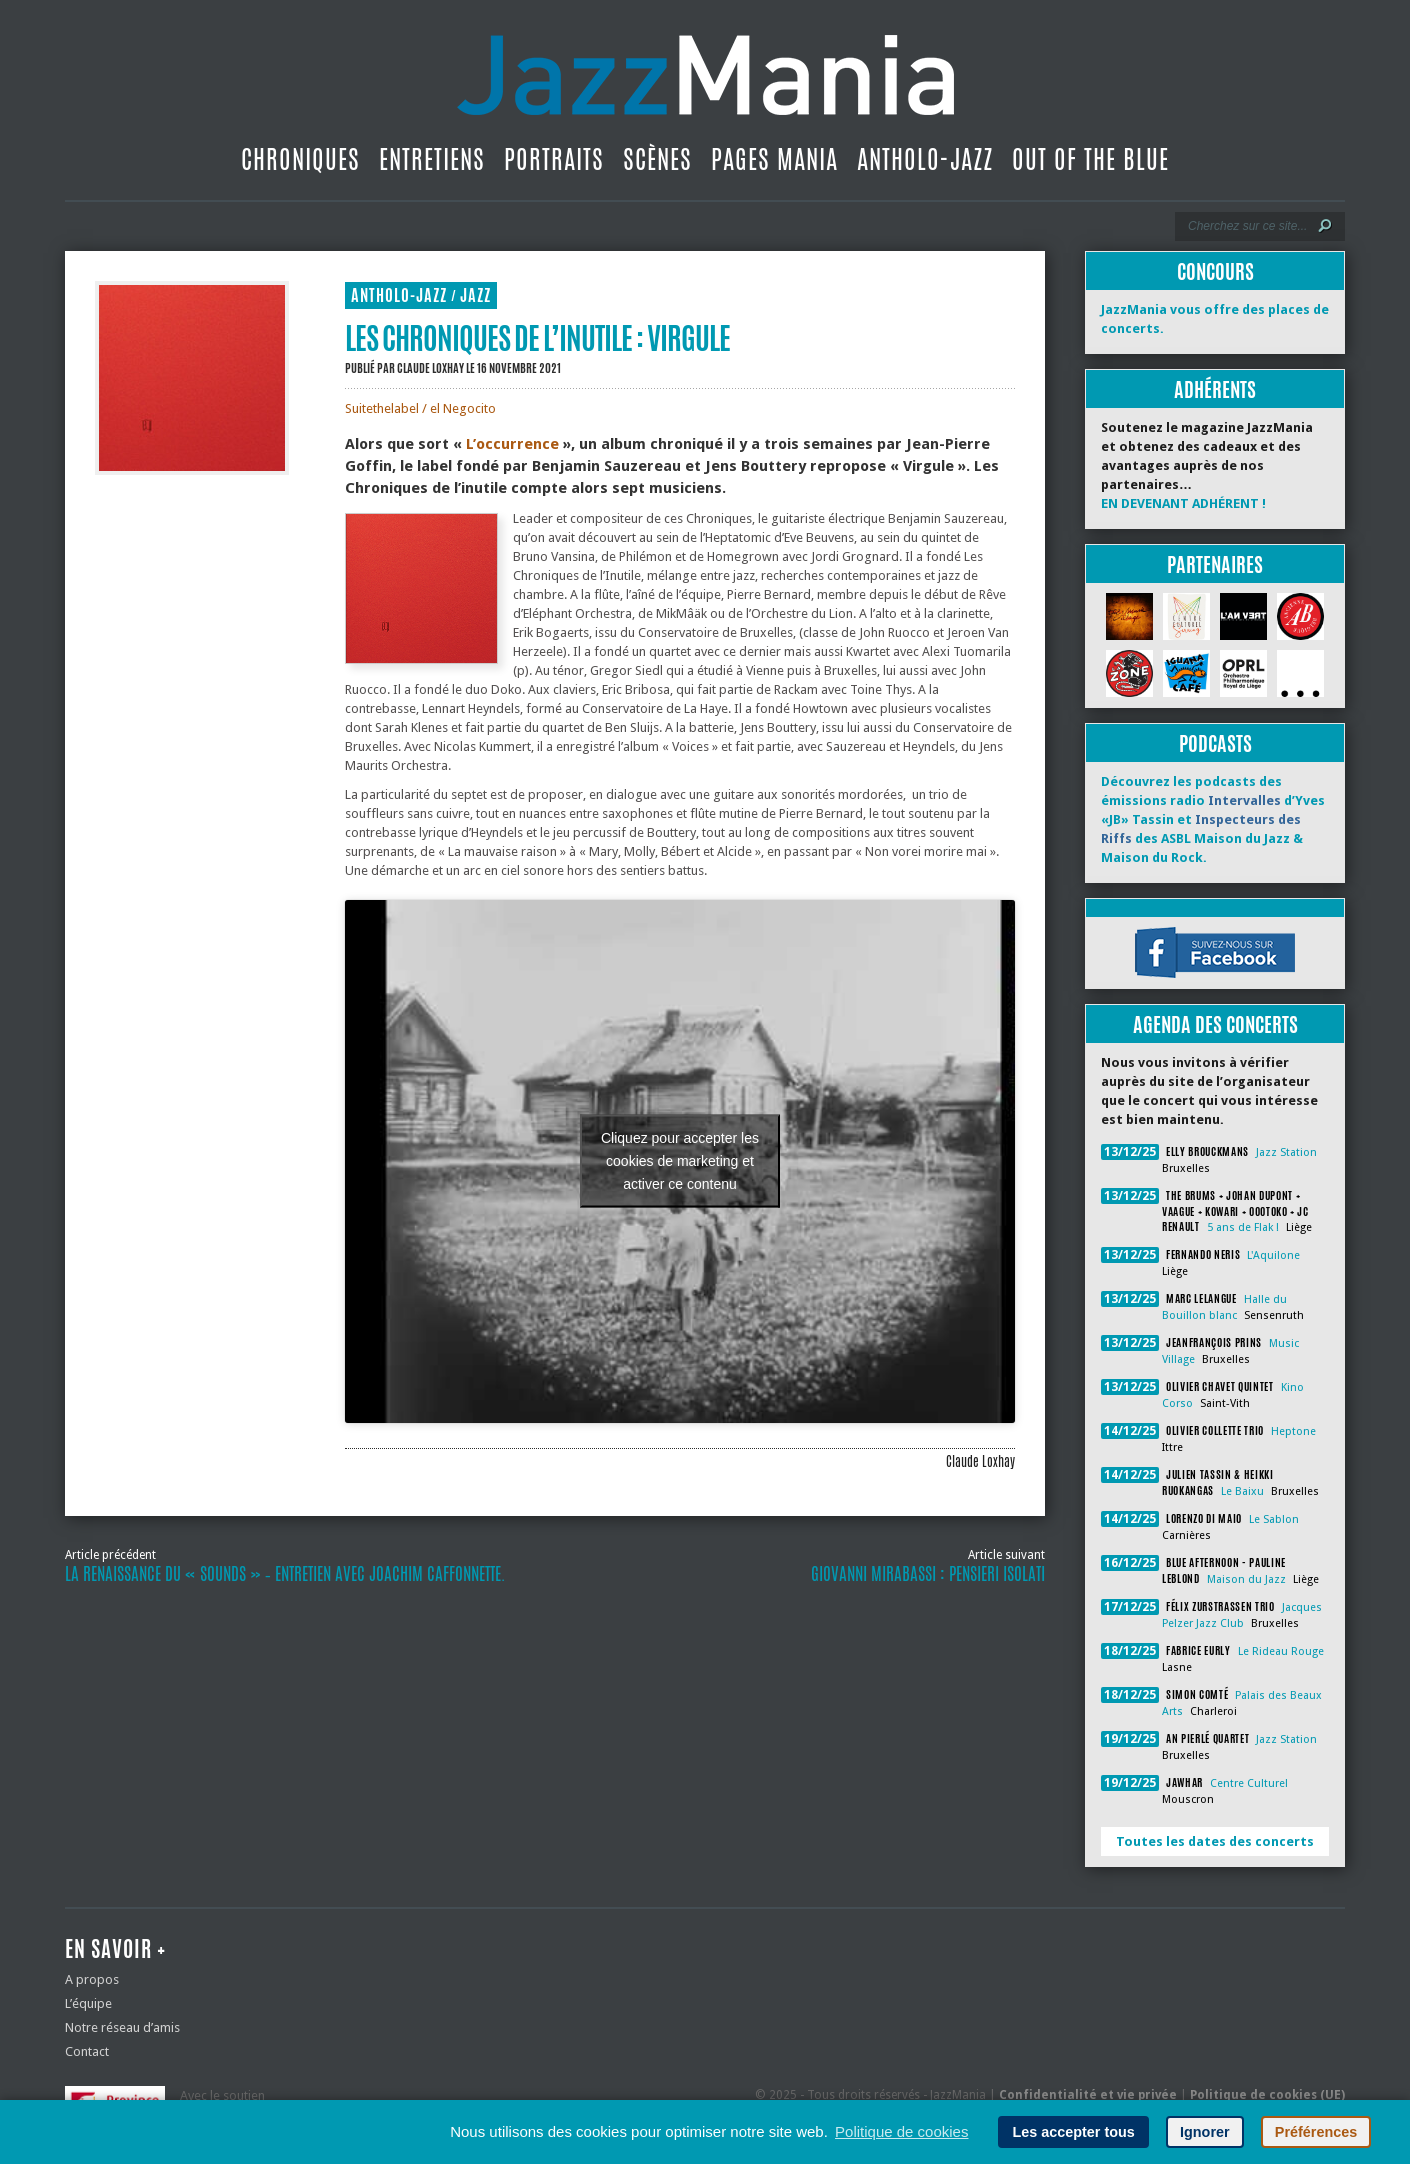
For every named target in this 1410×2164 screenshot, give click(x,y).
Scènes (657, 159)
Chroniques (300, 159)
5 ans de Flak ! (1243, 1227)
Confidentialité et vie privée (1088, 2095)
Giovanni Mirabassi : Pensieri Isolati (928, 1574)
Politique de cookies (901, 2131)
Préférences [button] (1316, 2132)
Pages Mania (774, 159)
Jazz (475, 295)
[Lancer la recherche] (1325, 226)
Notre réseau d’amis (122, 2027)
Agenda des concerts (1215, 1024)
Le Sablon (1274, 1519)
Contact (87, 2051)
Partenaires (1215, 564)
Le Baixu (1242, 1491)
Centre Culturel (1249, 1783)
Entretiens (432, 159)
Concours (1215, 271)
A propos (92, 1979)
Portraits (554, 159)
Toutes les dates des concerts (1215, 1841)
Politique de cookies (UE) (1267, 2095)
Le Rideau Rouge (1281, 1651)
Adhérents (1215, 389)
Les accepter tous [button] (1073, 2132)
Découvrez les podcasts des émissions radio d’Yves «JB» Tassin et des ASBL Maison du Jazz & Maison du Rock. (1213, 819)
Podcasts (1215, 743)
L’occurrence (512, 444)
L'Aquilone (1273, 1255)
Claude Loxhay (430, 368)
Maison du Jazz (1246, 1579)
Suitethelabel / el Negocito (420, 408)
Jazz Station (1286, 1152)
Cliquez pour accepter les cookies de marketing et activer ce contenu (680, 1161)
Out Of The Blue (1090, 159)
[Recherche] (1246, 226)
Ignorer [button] (1205, 2132)
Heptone (1293, 1431)
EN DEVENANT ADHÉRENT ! (1183, 503)
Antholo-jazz (925, 159)
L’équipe (88, 2003)
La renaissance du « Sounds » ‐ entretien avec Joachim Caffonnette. (285, 1574)
